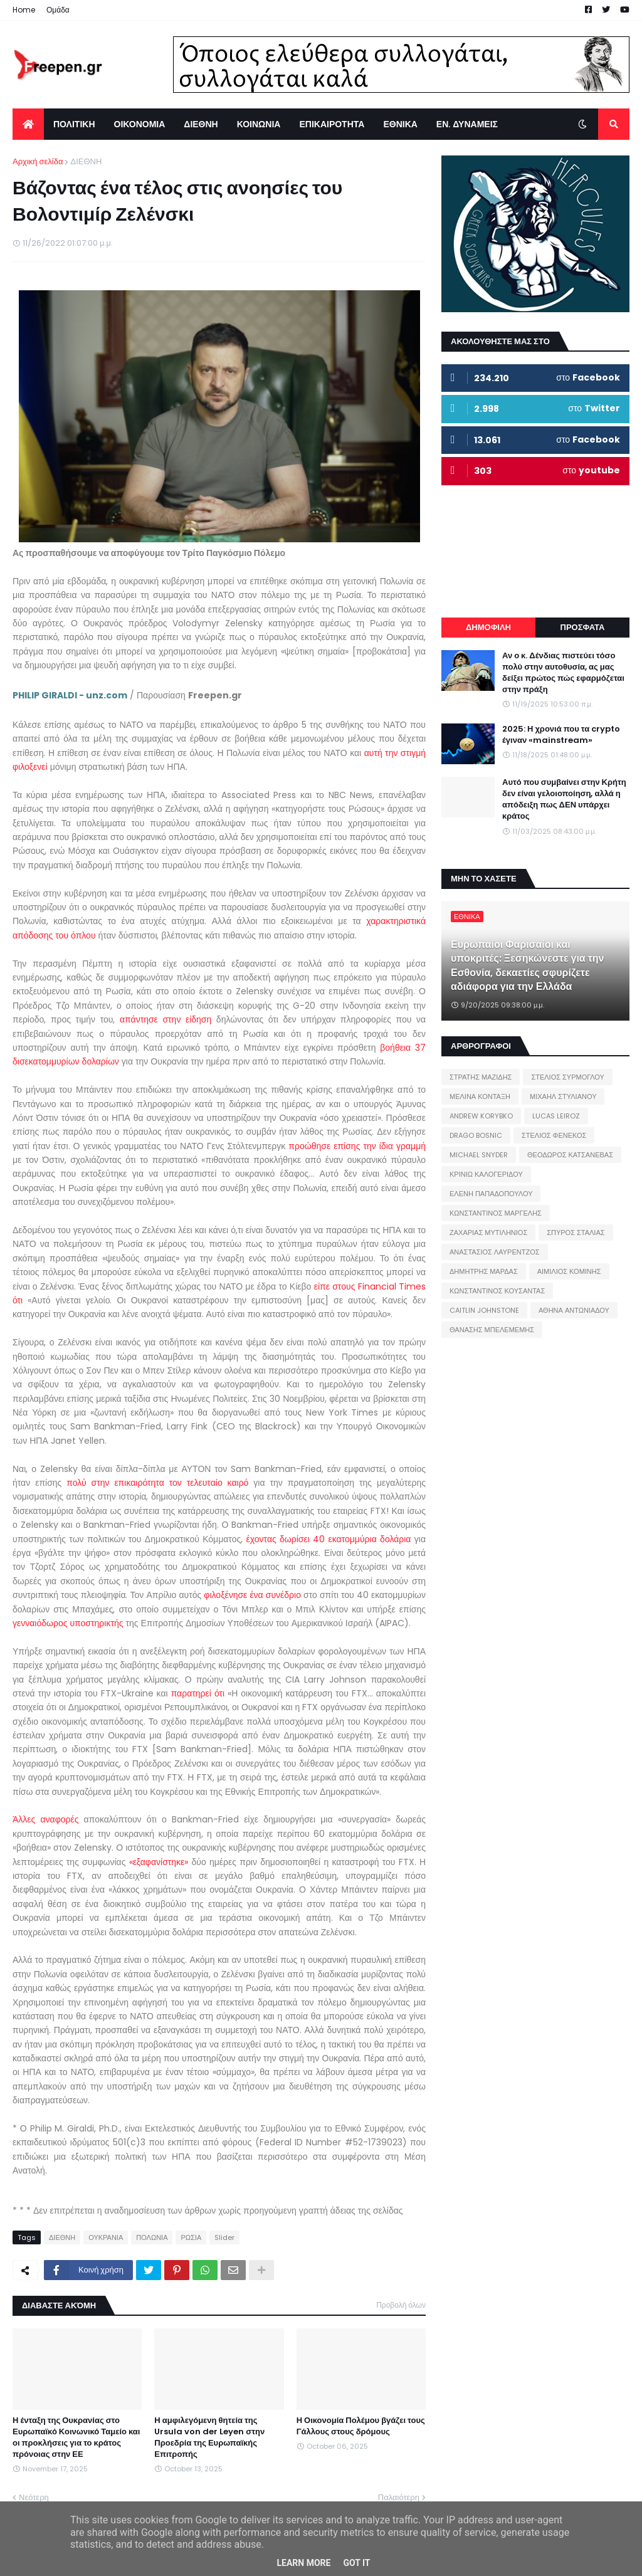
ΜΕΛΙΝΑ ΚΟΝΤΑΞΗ (480, 1096)
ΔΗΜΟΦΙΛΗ (488, 627)
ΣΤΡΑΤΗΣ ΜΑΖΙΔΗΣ (481, 1077)
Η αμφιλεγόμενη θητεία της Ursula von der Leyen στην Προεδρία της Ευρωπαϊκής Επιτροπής (209, 2438)
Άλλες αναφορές (45, 1819)
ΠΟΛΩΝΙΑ (151, 2237)
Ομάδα (58, 9)
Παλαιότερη (398, 2497)
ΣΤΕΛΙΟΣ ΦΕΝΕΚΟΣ (554, 1135)
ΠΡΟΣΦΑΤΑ (582, 627)
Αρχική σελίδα (38, 161)
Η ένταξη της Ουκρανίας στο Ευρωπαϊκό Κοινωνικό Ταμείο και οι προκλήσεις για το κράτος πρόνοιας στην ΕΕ (76, 2438)
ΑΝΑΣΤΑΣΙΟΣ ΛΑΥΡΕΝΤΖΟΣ (495, 1252)
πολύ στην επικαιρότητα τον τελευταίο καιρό (157, 1482)
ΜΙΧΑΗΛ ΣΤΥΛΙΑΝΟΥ (563, 1096)
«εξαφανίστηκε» (159, 1862)
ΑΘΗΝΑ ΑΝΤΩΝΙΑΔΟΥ (574, 1310)
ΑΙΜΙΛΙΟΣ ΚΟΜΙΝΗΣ (569, 1271)
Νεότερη (34, 2497)
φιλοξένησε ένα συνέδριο (251, 1595)
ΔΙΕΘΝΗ (86, 161)
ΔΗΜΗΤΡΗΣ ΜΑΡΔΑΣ (484, 1271)
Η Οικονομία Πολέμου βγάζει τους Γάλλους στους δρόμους (361, 2426)
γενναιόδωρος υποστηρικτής (68, 1623)
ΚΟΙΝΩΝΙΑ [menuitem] (259, 124)
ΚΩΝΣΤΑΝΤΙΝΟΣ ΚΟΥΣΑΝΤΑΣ (497, 1291)
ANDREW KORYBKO (481, 1116)
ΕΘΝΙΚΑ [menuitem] (400, 124)
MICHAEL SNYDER (479, 1155)
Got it (356, 2563)
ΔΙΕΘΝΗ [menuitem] (201, 124)
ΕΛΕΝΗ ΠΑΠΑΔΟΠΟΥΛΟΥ (491, 1194)
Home (24, 9)
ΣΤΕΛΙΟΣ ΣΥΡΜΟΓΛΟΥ (567, 1077)
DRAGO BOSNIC (476, 1135)
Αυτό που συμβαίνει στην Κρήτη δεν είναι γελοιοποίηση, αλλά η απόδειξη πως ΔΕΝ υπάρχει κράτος (564, 800)
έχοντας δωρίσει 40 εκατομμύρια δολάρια (328, 1539)
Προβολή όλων (401, 2305)
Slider (224, 2237)
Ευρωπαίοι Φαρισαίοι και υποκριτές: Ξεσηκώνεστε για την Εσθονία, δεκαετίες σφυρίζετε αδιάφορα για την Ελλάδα (527, 966)
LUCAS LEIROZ (556, 1116)
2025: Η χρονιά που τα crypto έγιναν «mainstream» (561, 734)
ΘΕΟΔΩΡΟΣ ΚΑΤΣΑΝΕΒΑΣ (570, 1155)
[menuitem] (28, 124)
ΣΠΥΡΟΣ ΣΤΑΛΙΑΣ (575, 1233)
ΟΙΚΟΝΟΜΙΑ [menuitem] (140, 124)
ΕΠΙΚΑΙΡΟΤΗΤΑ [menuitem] (331, 124)
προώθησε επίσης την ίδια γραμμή (357, 1146)
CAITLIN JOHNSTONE (484, 1310)
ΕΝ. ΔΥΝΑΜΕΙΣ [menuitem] (467, 124)
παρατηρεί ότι (197, 1693)
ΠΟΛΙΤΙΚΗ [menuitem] (74, 124)
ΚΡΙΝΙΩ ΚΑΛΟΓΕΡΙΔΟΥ (486, 1174)
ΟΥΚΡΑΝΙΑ (105, 2237)
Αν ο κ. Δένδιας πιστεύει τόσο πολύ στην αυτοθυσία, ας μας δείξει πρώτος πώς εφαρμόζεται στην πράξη (563, 673)
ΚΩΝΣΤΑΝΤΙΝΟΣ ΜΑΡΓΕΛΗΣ (496, 1213)
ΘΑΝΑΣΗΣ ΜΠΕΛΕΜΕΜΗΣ (492, 1330)
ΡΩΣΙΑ (191, 2237)
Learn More (303, 2563)
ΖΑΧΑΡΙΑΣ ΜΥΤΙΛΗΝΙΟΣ (488, 1233)
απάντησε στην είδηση (165, 1019)
